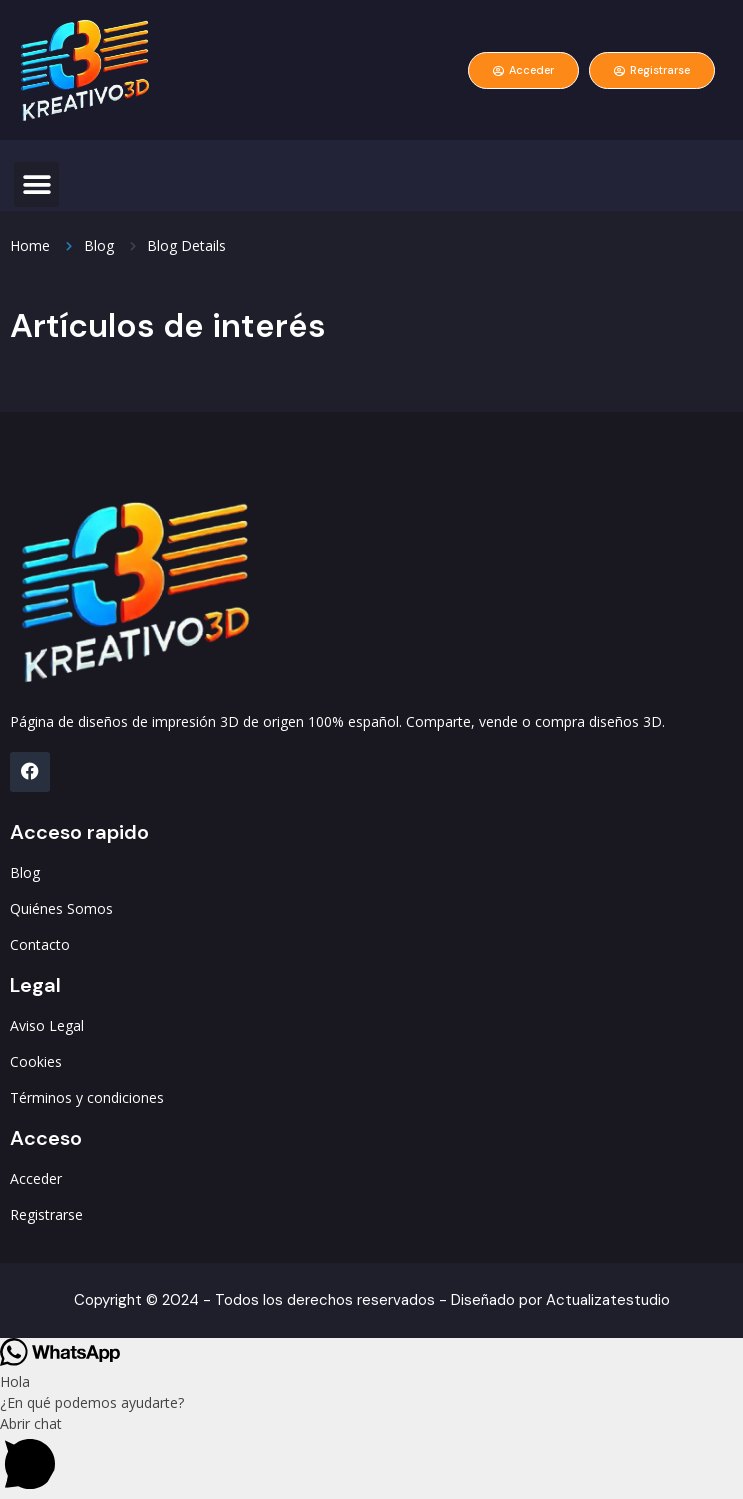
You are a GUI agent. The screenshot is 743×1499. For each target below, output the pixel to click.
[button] (36, 184)
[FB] (30, 772)
